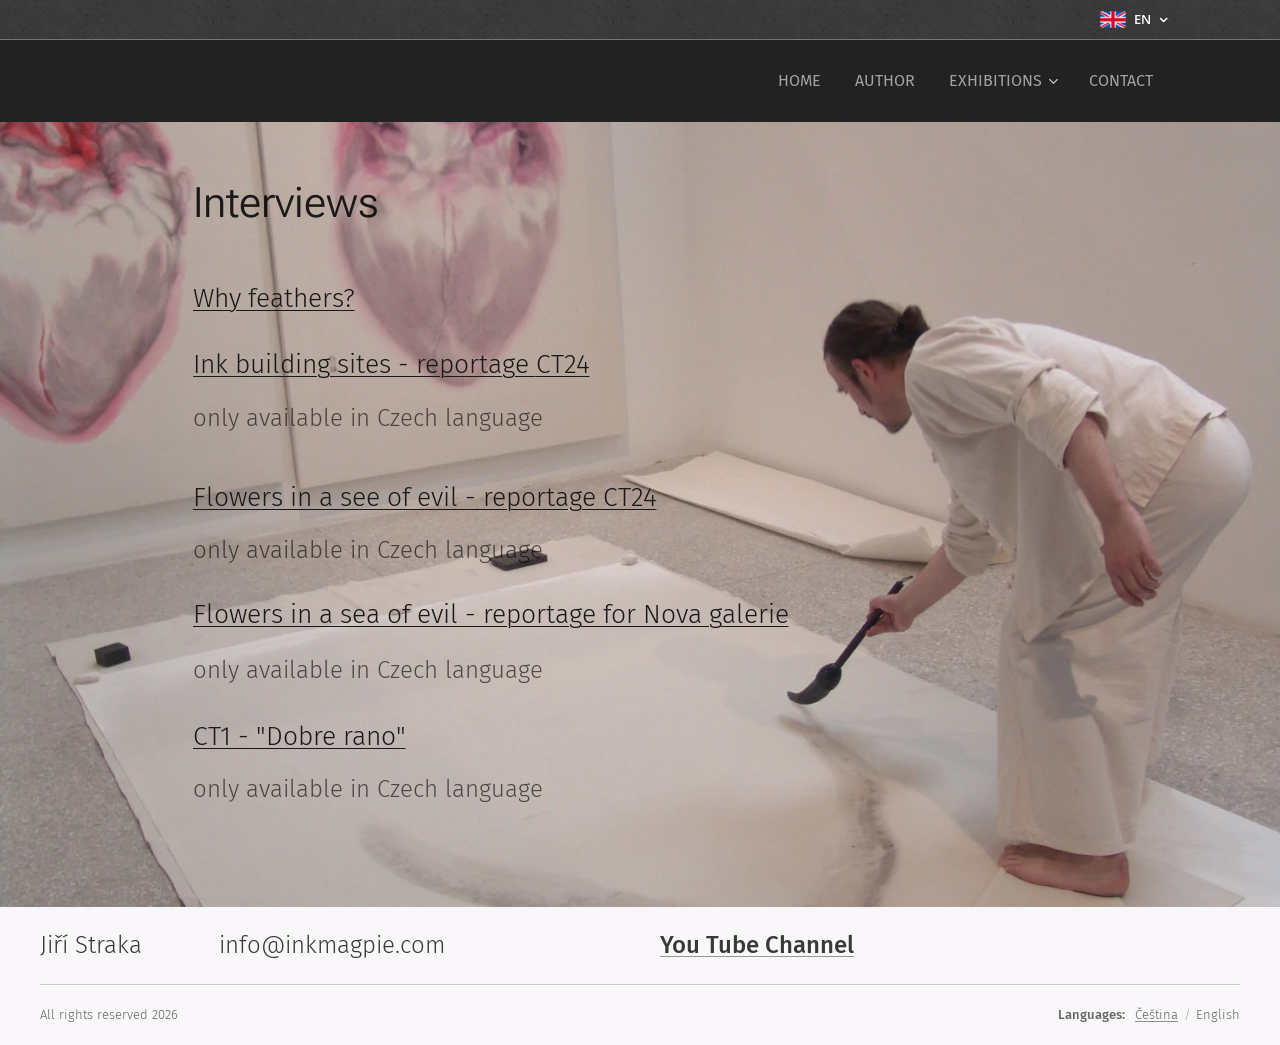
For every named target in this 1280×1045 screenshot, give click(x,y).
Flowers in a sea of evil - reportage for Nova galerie (491, 614)
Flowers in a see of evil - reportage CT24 (425, 497)
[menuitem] (799, 81)
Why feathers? (274, 298)
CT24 (563, 364)
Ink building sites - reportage (364, 364)
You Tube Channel (757, 945)
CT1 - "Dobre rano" (299, 736)
